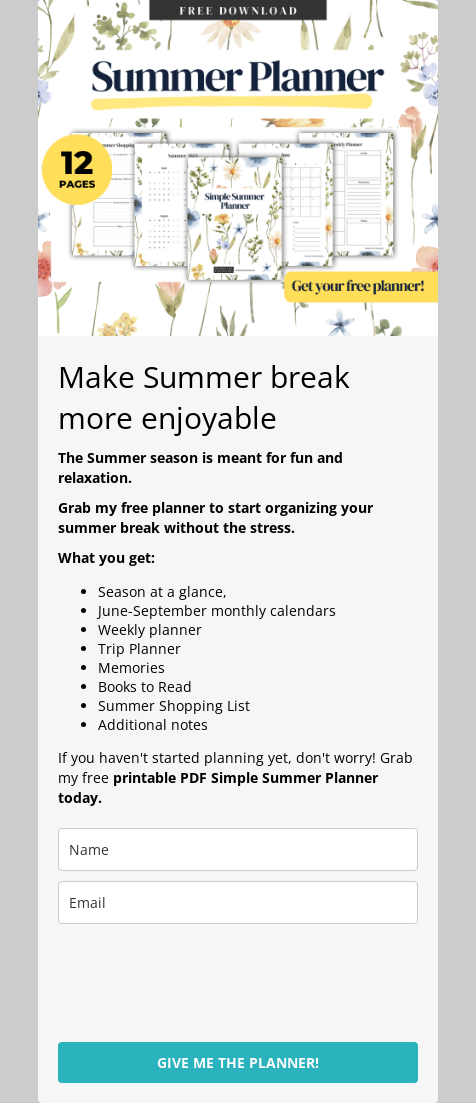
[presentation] (176, 974)
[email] (238, 902)
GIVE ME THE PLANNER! (238, 1062)
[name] (238, 849)
